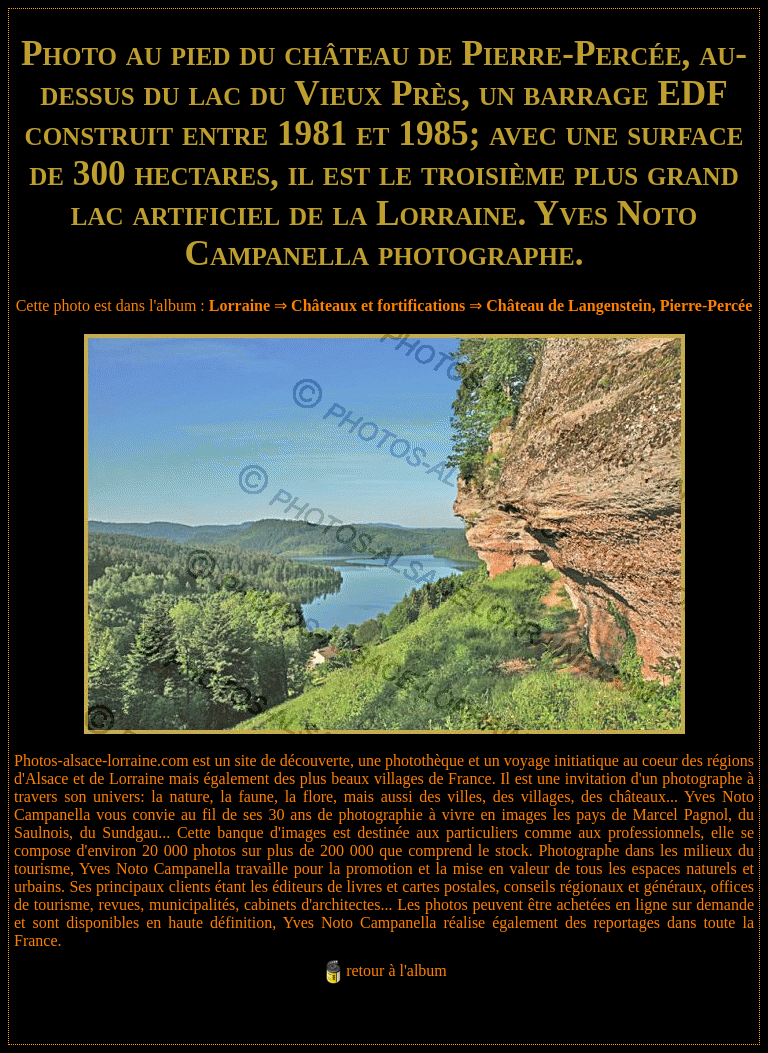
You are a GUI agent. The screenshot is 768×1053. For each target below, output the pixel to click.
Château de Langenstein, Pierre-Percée (619, 305)
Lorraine (239, 305)
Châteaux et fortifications (378, 305)
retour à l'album (396, 970)
